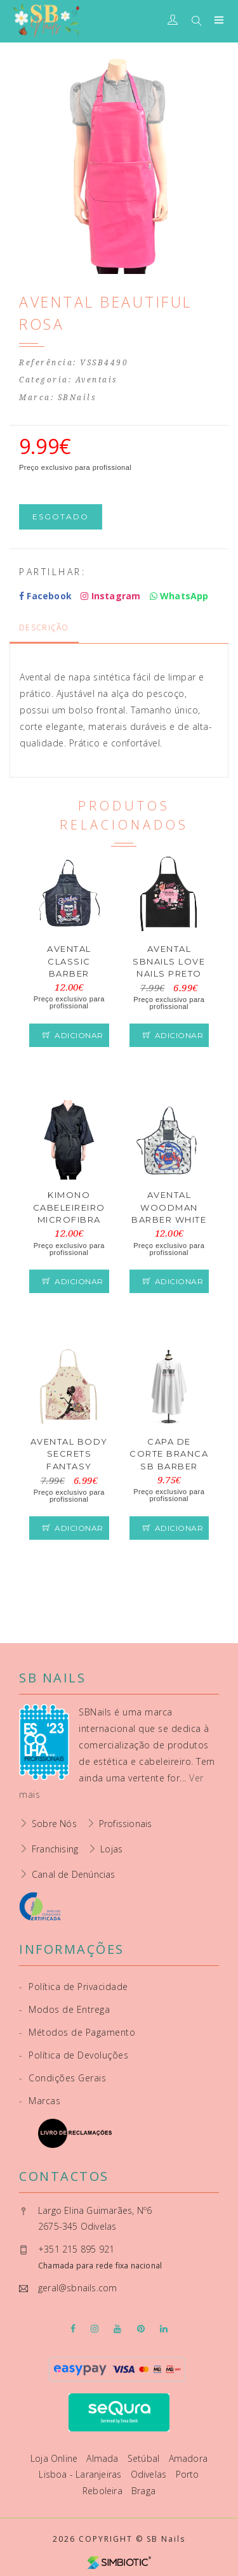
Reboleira (104, 2491)
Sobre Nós (54, 1824)
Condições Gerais (62, 2078)
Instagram (110, 596)
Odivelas (150, 2474)
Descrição (44, 627)
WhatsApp (179, 596)
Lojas (111, 1849)
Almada (103, 2458)
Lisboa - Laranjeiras (81, 2474)
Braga (143, 2491)
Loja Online (55, 2458)
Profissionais (125, 1824)
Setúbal (145, 2458)
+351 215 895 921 (76, 2249)
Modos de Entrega (64, 2009)
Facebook (45, 596)
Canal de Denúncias (74, 1874)
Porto (187, 2474)
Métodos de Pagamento (77, 2032)
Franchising (55, 1849)
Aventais (97, 379)
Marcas (39, 2101)
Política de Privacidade (73, 1987)
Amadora (188, 2458)
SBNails (77, 397)
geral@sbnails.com (77, 2288)
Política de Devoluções (73, 2055)
